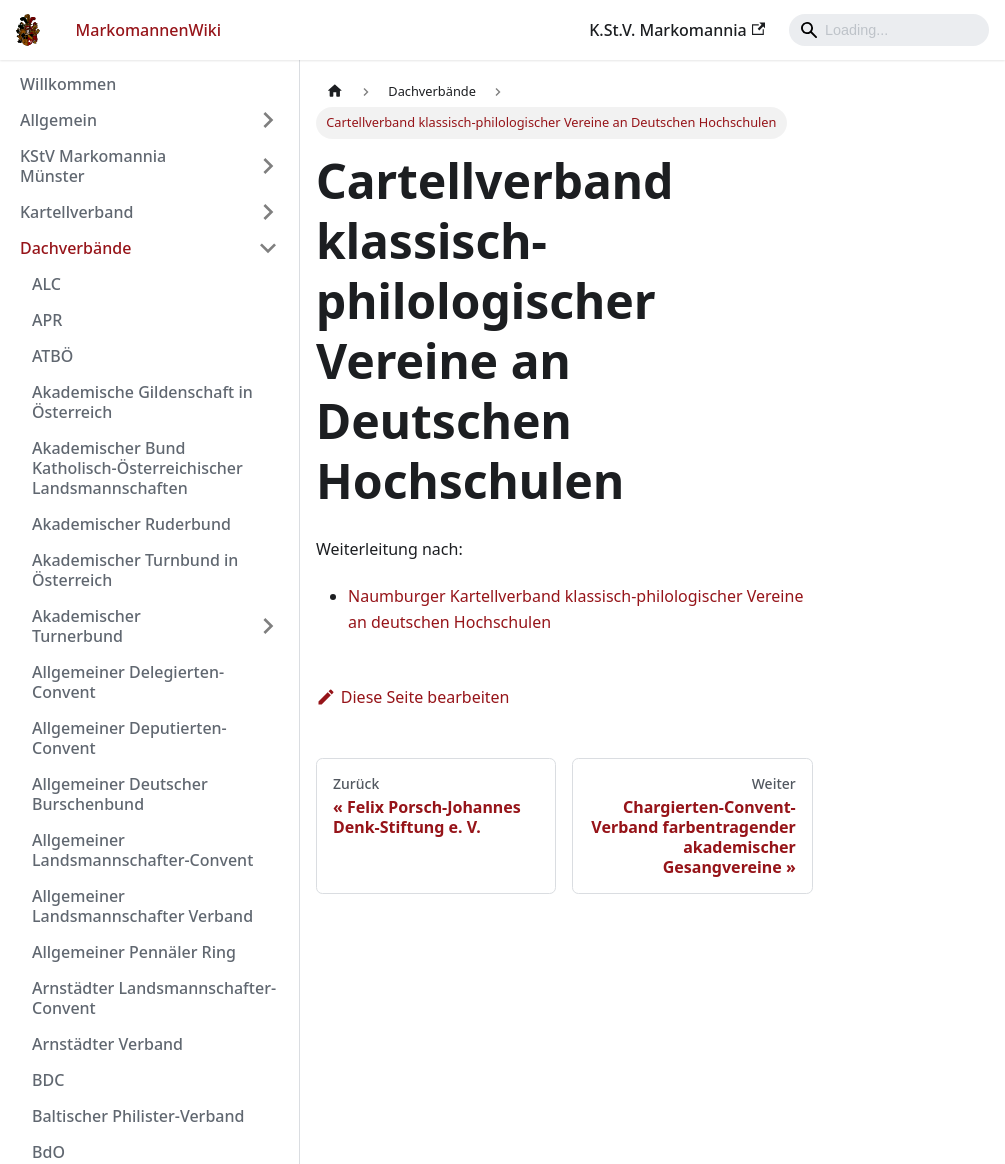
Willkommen (68, 84)
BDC (48, 1080)
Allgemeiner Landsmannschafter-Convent (142, 850)
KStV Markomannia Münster (93, 166)
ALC (46, 284)
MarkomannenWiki (149, 30)
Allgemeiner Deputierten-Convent (129, 738)
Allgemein (58, 120)
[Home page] (335, 91)
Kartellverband (76, 212)
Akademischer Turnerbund (86, 626)
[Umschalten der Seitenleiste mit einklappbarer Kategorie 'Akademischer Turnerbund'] (268, 626)
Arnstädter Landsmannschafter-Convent (154, 998)
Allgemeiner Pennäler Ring (134, 952)
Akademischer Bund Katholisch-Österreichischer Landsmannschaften (137, 468)
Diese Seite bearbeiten (413, 697)
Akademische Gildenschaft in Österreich (142, 402)
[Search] (889, 30)
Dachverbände (75, 248)
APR (47, 320)
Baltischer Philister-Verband (138, 1116)
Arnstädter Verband (107, 1044)
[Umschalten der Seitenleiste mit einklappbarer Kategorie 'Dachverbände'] (268, 248)
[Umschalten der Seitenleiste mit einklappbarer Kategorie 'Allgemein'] (268, 120)
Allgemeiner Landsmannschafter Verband (142, 906)
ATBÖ (52, 356)
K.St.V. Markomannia (677, 30)
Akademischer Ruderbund (131, 524)
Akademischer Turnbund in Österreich (135, 570)
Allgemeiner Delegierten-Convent (128, 682)
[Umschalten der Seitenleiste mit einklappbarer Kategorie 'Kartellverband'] (268, 212)
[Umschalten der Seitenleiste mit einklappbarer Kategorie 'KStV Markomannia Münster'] (268, 166)
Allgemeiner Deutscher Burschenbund (120, 794)
